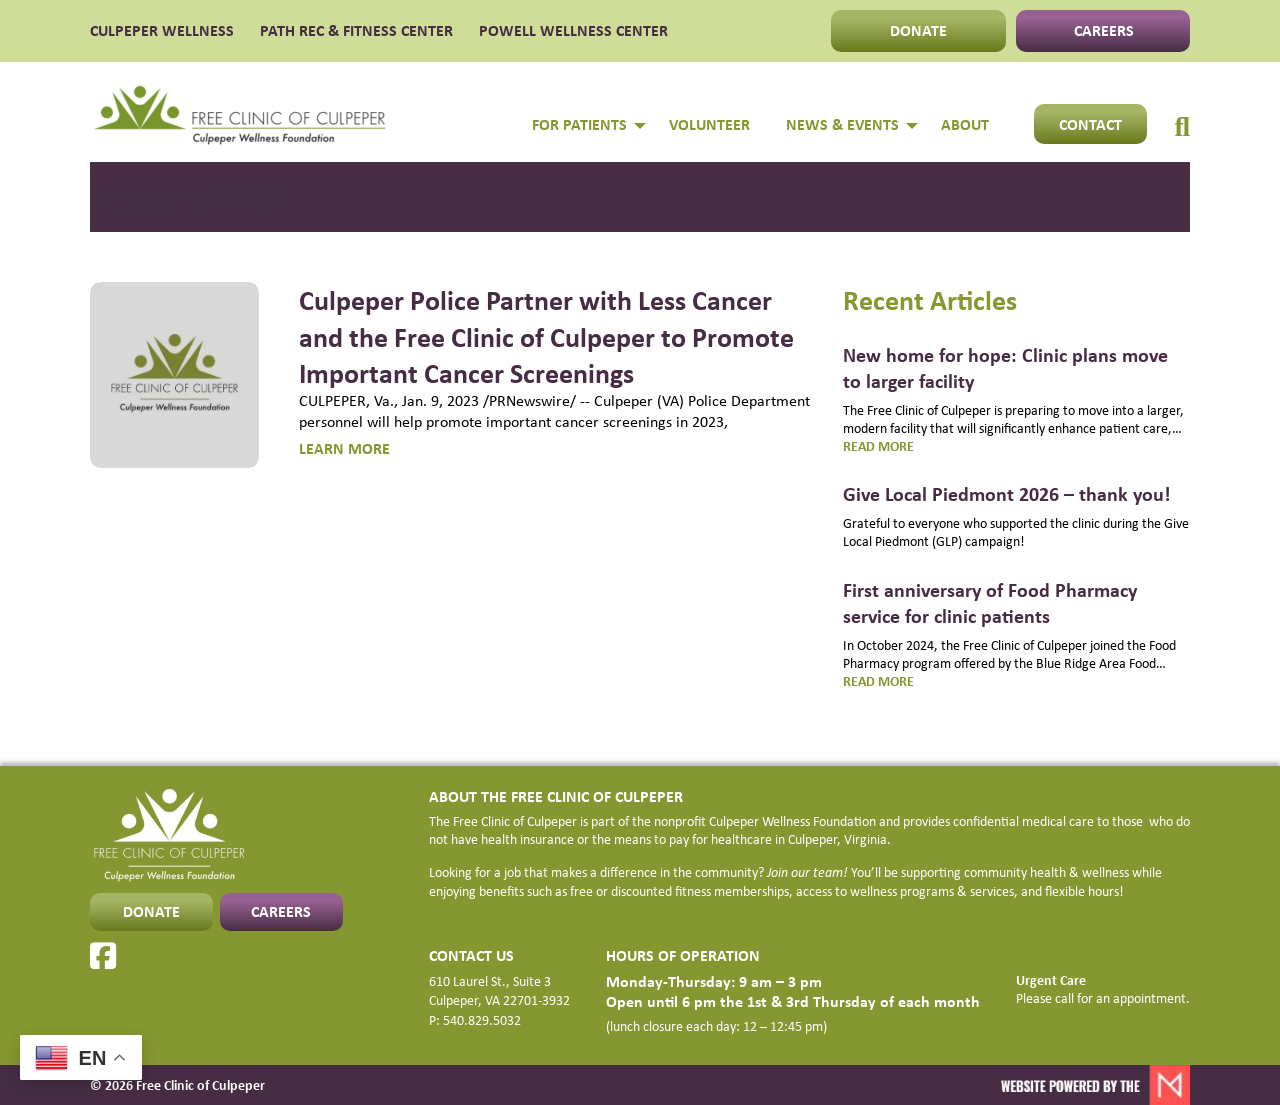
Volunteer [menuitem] (709, 124)
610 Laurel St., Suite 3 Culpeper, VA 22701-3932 (499, 991)
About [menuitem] (965, 124)
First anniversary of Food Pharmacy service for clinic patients (990, 602)
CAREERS (1104, 30)
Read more (902, 446)
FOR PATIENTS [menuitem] (579, 124)
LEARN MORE (344, 448)
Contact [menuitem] (1090, 124)
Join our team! (807, 871)
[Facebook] (103, 956)
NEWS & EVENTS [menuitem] (842, 124)
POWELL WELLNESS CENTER (573, 31)
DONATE (918, 30)
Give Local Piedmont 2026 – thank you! (1007, 493)
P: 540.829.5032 (475, 1020)
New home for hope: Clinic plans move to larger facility (1005, 367)
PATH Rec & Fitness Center (356, 31)
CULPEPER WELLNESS (162, 31)
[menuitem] (1182, 106)
